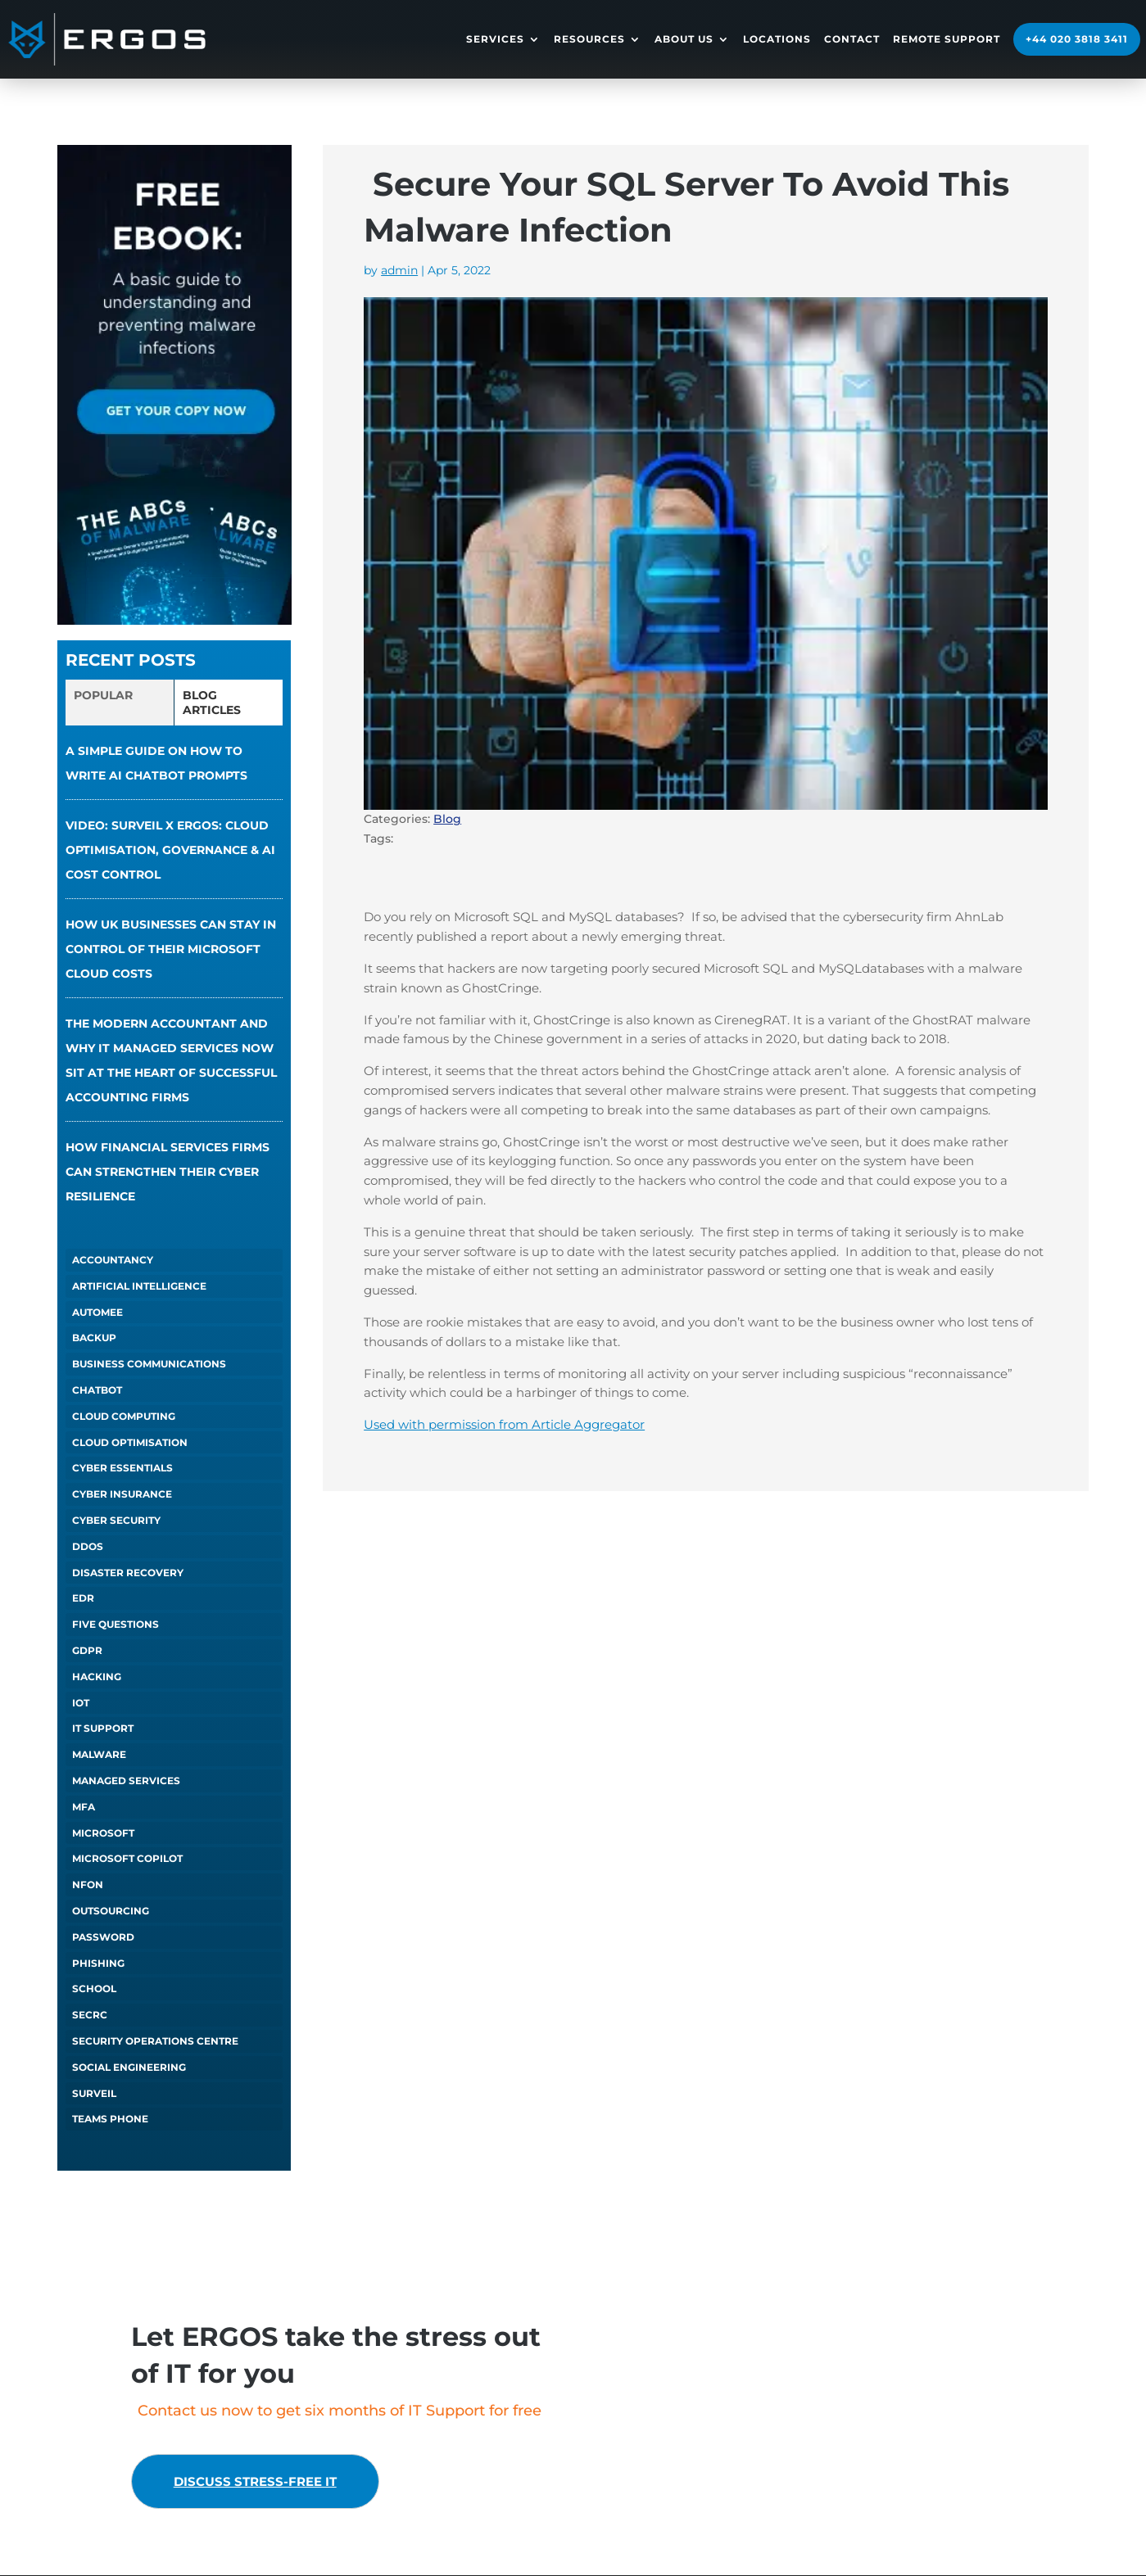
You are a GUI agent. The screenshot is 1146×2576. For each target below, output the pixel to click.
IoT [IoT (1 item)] (80, 1703)
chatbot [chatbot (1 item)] (97, 1390)
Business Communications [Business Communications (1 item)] (149, 1364)
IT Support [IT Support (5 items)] (103, 1728)
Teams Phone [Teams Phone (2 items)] (110, 2119)
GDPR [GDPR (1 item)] (87, 1650)
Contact (852, 39)
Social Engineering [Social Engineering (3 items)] (129, 2067)
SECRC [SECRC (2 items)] (89, 2015)
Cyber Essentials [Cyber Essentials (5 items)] (122, 1468)
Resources (589, 39)
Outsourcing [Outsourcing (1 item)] (110, 1911)
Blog (447, 818)
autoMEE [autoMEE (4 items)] (97, 1312)
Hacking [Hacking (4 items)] (96, 1676)
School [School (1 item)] (94, 1988)
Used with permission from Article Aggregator (504, 1424)
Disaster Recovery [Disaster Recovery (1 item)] (127, 1572)
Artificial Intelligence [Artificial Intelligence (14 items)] (139, 1286)
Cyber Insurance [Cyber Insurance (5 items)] (122, 1494)
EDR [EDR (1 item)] (83, 1598)
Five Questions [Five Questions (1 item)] (115, 1624)
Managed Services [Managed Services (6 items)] (126, 1780)
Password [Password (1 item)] (103, 1937)
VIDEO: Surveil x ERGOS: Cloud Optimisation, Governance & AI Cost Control (170, 850)
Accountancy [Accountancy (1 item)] (112, 1260)
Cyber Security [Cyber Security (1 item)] (116, 1520)
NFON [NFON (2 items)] (87, 1884)
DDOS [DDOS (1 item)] (87, 1546)
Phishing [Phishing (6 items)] (98, 1963)
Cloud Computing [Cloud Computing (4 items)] (123, 1416)
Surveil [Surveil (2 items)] (94, 2093)
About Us (684, 39)
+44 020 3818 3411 (1077, 39)
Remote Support (946, 39)
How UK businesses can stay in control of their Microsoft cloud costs (171, 949)
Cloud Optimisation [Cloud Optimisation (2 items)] (130, 1442)
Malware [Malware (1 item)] (99, 1754)
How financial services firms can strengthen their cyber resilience (168, 1172)
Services (495, 39)
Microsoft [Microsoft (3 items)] (103, 1833)
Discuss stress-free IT (267, 2482)
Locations (777, 39)
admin (399, 270)
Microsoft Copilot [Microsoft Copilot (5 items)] (127, 1858)
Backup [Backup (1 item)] (94, 1337)
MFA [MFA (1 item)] (83, 1807)
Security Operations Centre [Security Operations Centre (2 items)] (155, 2041)
